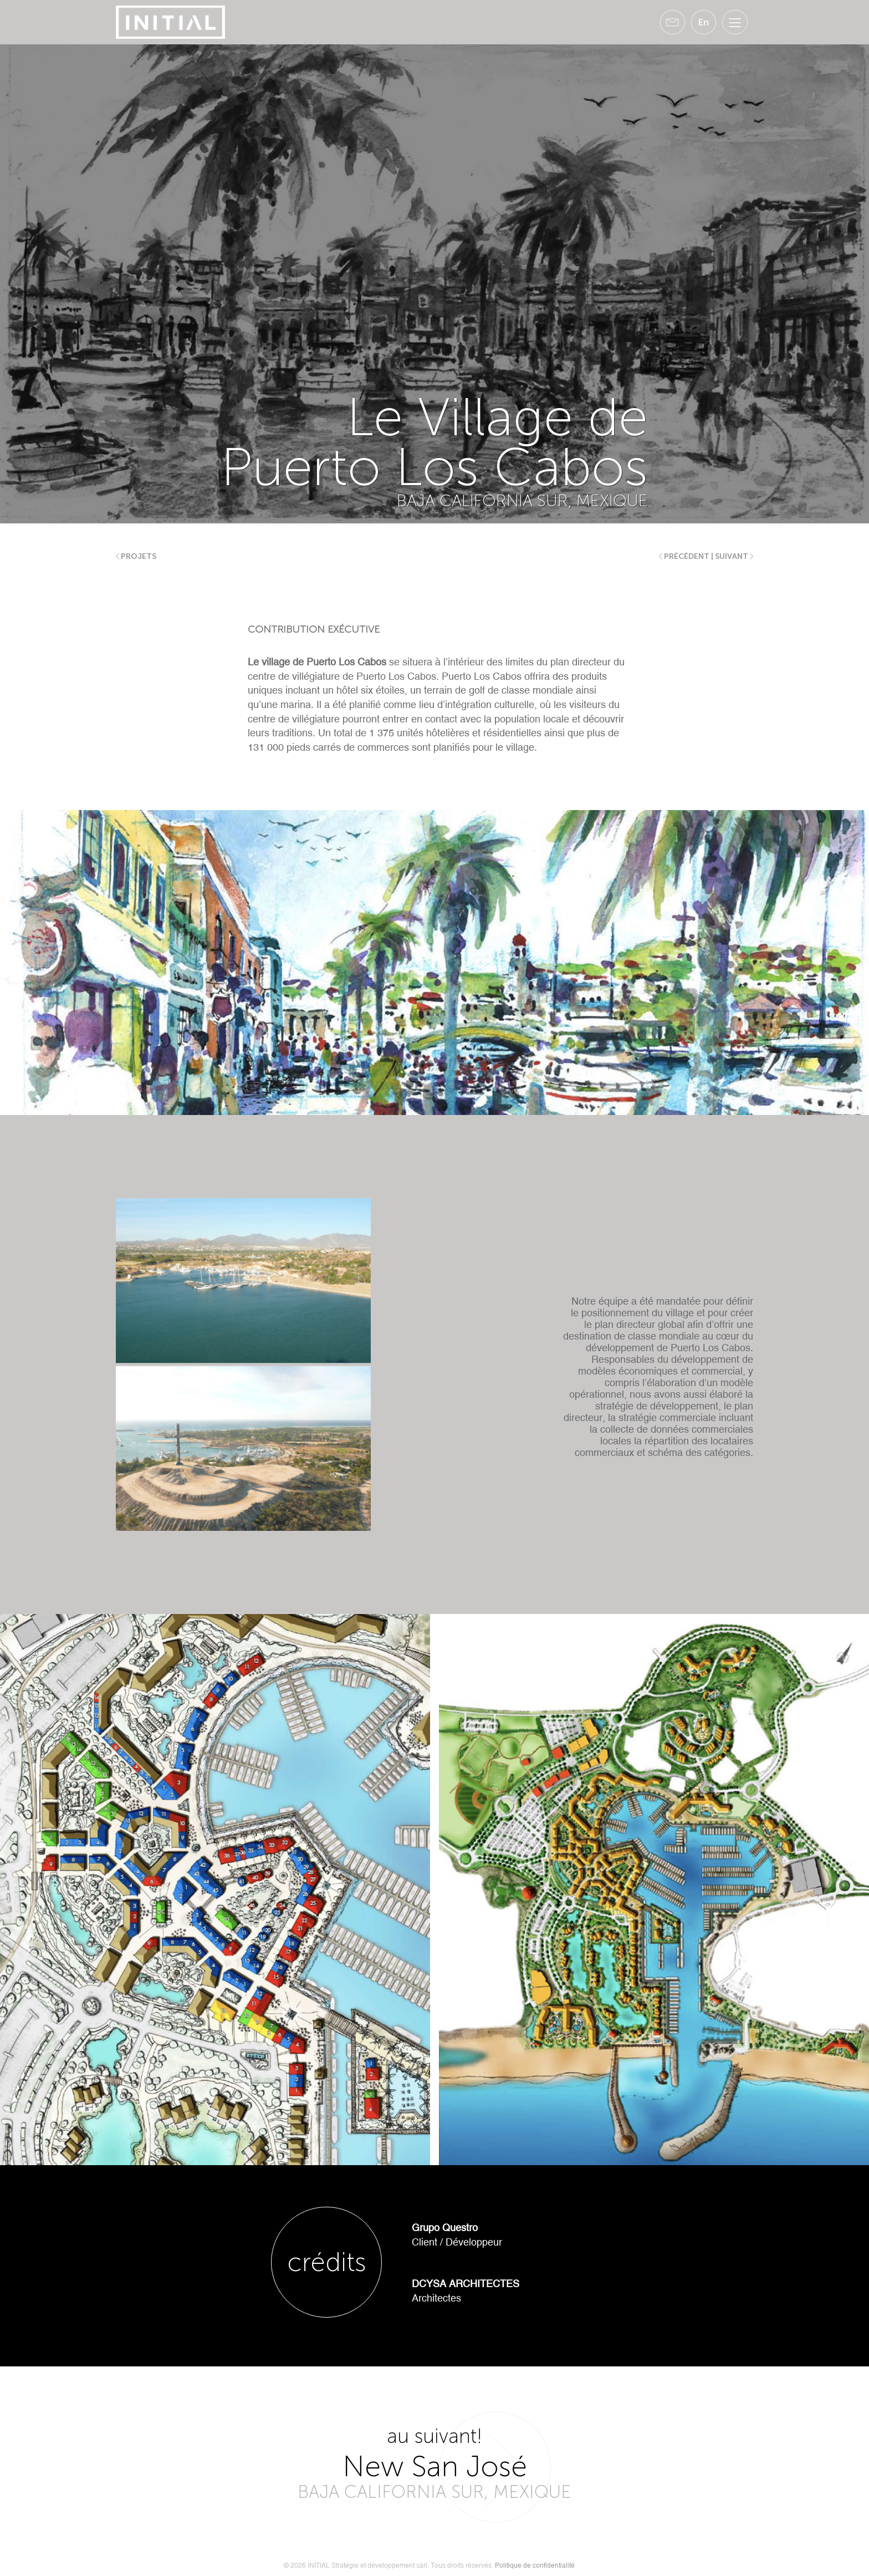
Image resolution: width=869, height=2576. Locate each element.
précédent (684, 556)
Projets (136, 556)
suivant (734, 556)
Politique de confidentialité (535, 2565)
